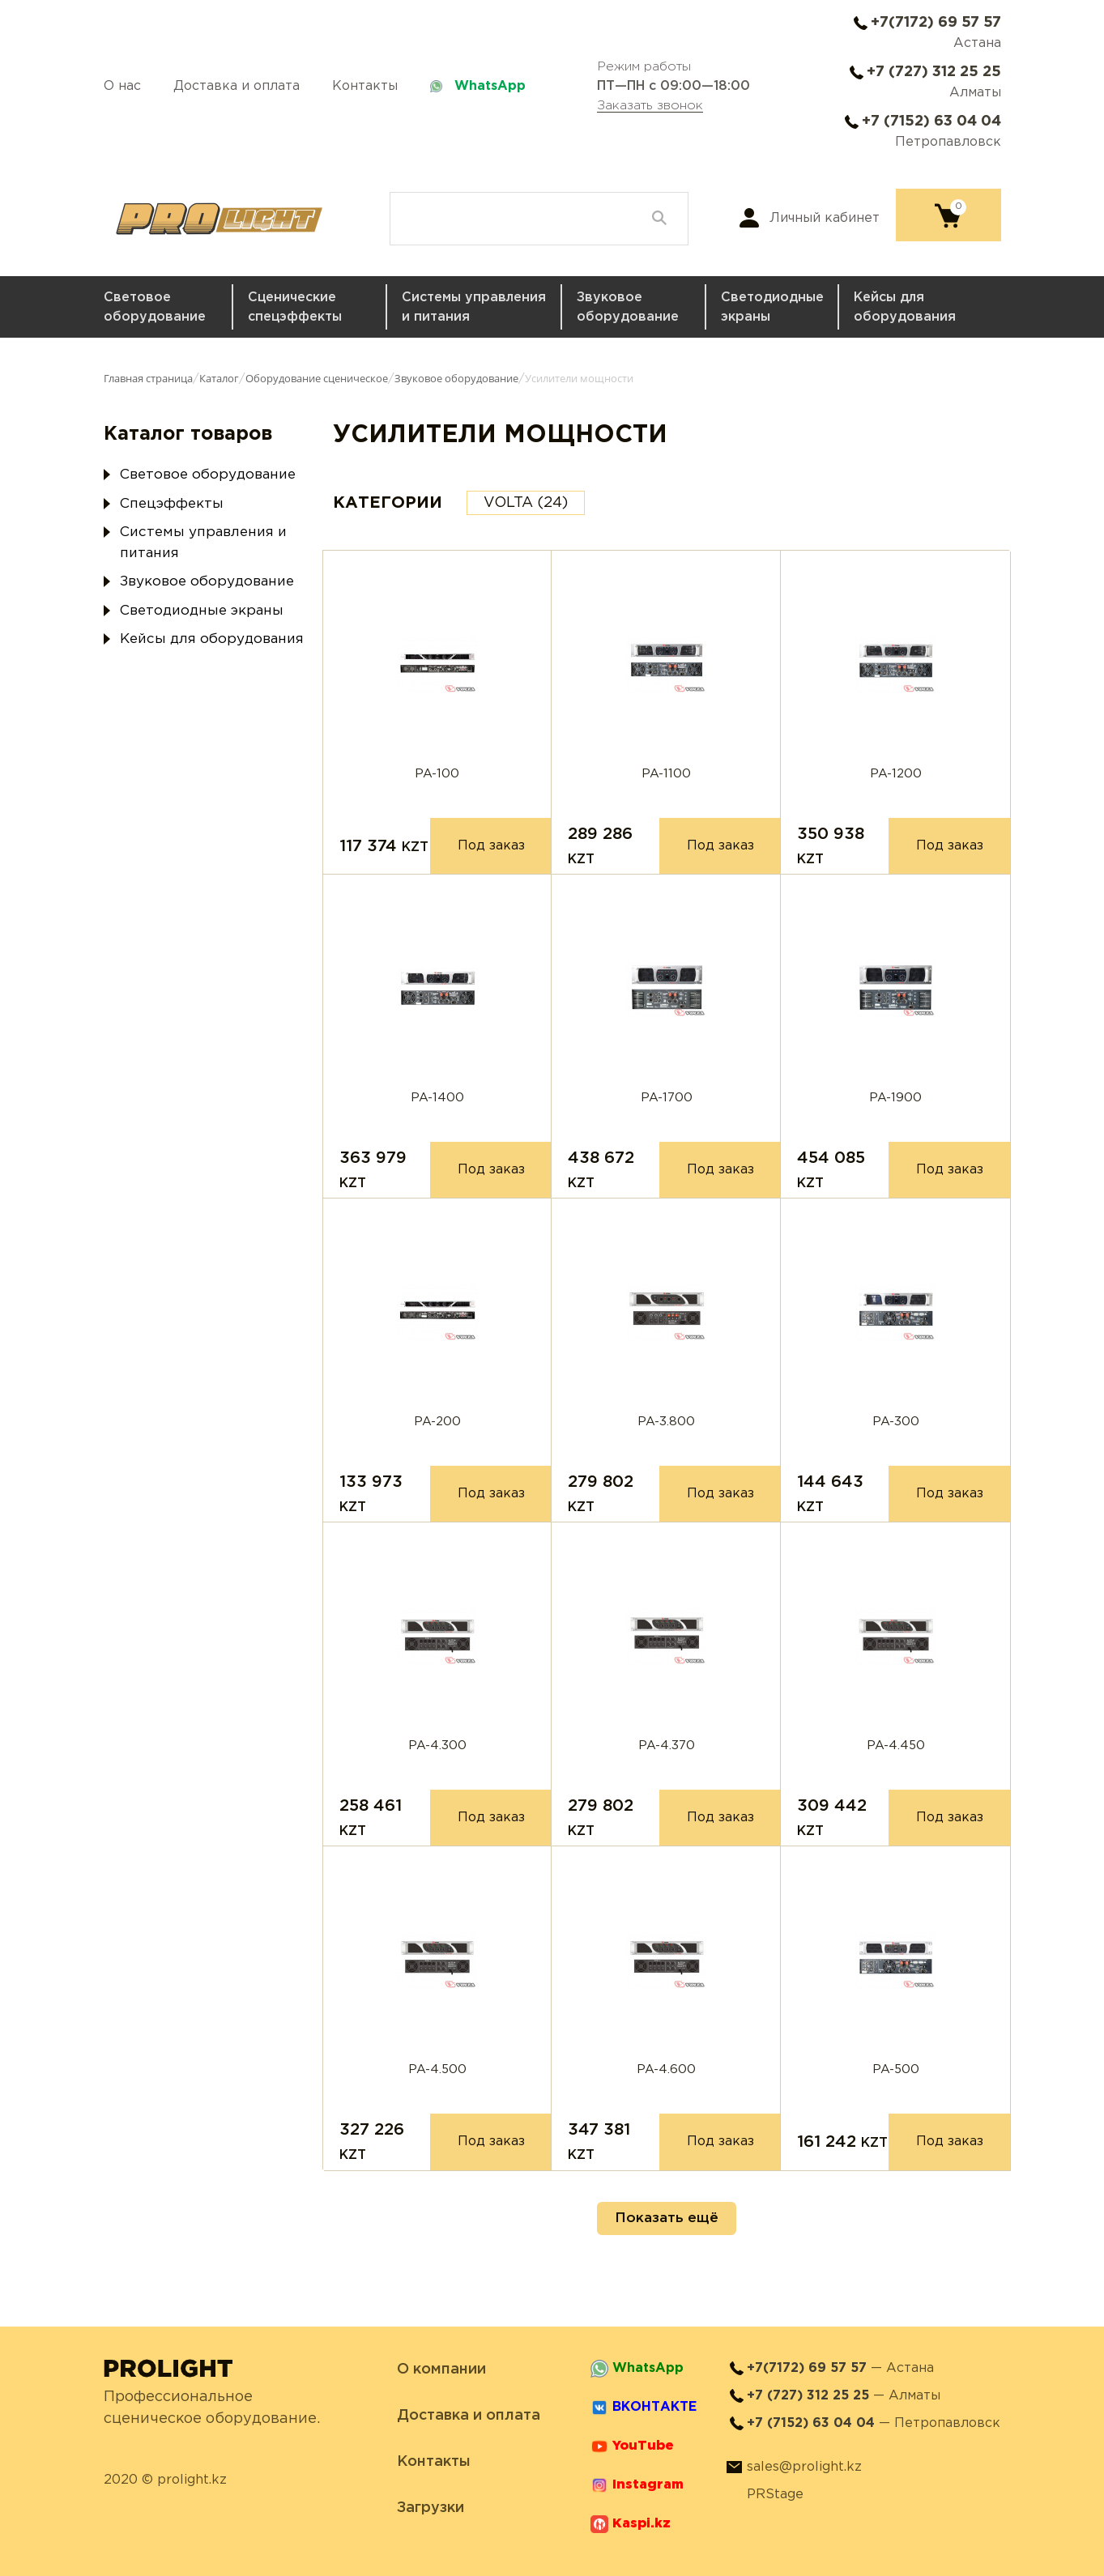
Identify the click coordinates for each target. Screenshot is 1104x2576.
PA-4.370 (666, 1745)
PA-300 (895, 1421)
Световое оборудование (155, 307)
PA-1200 (896, 774)
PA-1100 (666, 774)
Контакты (365, 86)
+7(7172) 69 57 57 (936, 22)
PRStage (775, 2495)
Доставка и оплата (236, 86)
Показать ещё (666, 2218)
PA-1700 (667, 1097)
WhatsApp (490, 86)
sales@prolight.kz (804, 2467)
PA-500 (895, 2069)
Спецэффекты (172, 504)
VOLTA (526, 502)
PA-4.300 (437, 1745)
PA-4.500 (437, 2069)
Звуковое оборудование (628, 307)
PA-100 (437, 774)
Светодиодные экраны (772, 307)
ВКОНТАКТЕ (654, 2407)
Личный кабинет (824, 218)
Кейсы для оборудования (905, 307)
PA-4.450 (896, 1745)
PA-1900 (895, 1097)
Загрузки (430, 2507)
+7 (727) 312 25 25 (934, 72)
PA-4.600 (666, 2069)
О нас (122, 86)
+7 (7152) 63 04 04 (931, 121)
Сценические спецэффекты (295, 307)
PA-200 (437, 1421)
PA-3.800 (666, 1421)
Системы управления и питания (474, 307)
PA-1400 (437, 1097)
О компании (441, 2369)
